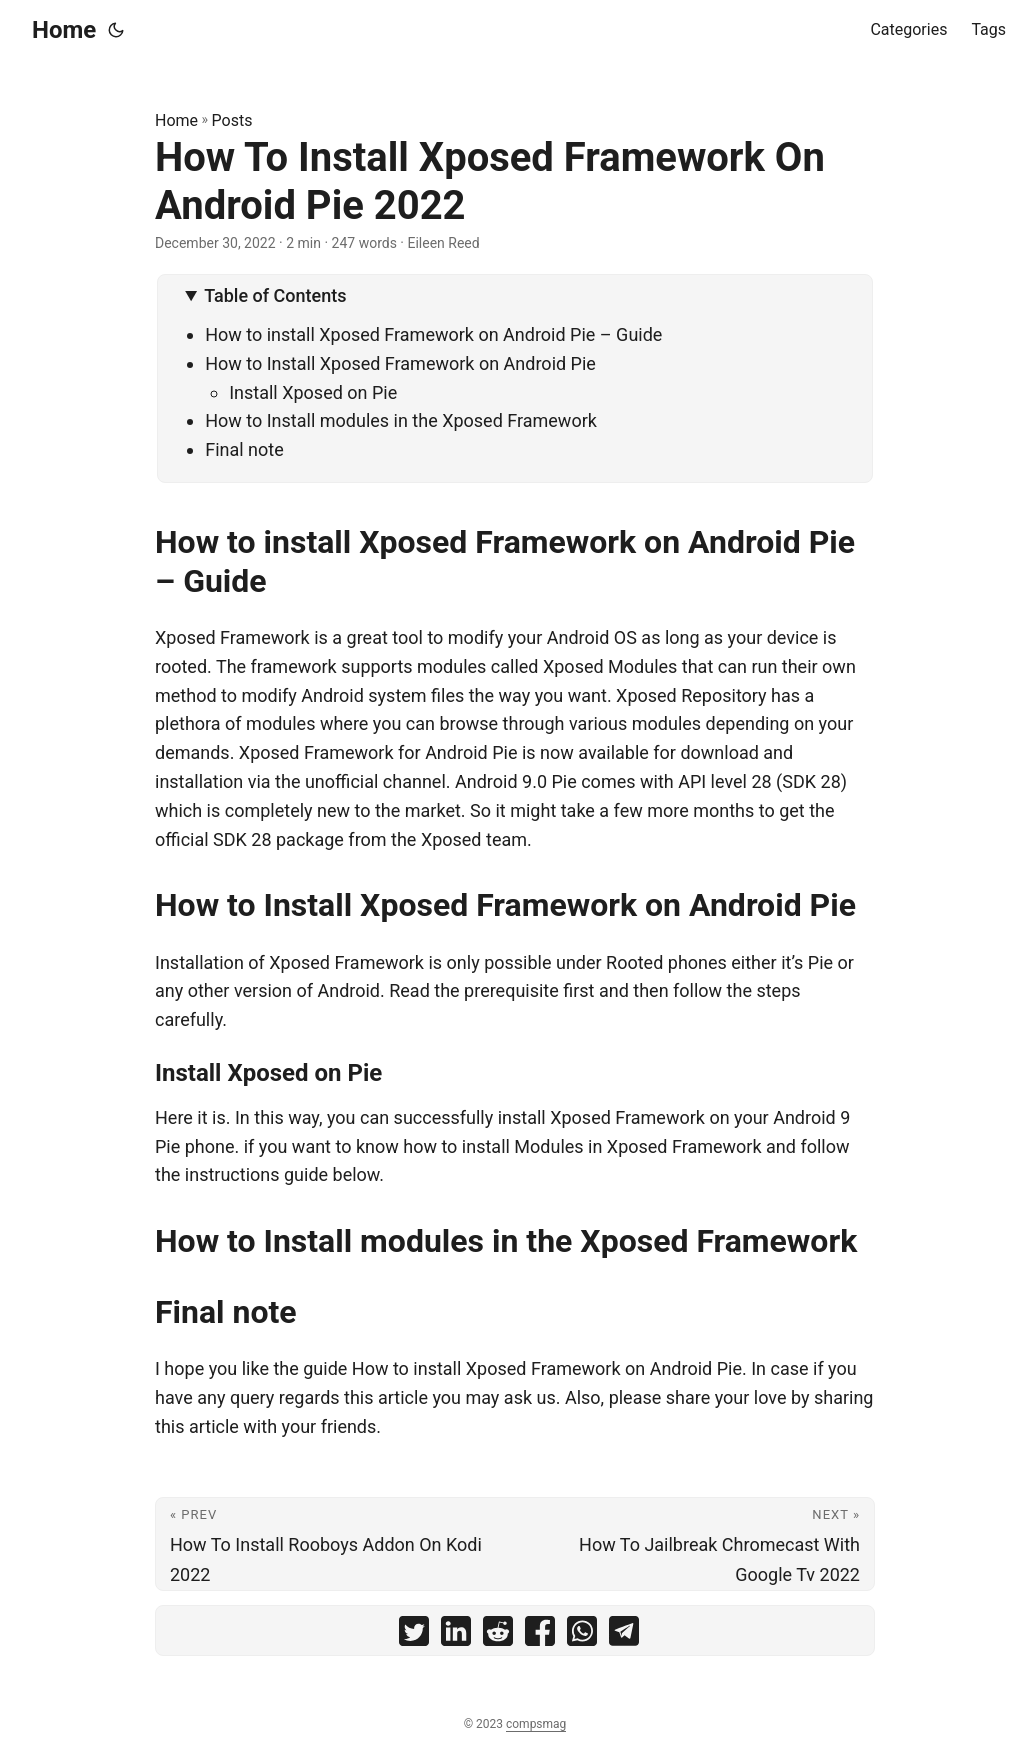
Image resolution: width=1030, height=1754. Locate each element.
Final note (244, 449)
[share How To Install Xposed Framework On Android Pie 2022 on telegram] (624, 1635)
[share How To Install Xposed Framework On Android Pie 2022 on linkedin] (456, 1635)
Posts (232, 120)
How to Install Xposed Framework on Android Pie (400, 363)
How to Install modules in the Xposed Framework (401, 420)
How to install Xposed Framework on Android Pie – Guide (433, 334)
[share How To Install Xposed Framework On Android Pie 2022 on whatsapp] (582, 1635)
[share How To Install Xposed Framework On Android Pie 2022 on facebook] (540, 1635)
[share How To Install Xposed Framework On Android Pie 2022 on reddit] (498, 1635)
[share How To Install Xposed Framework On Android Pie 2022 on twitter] (414, 1635)
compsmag (536, 1724)
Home (64, 30)
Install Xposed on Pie (313, 392)
